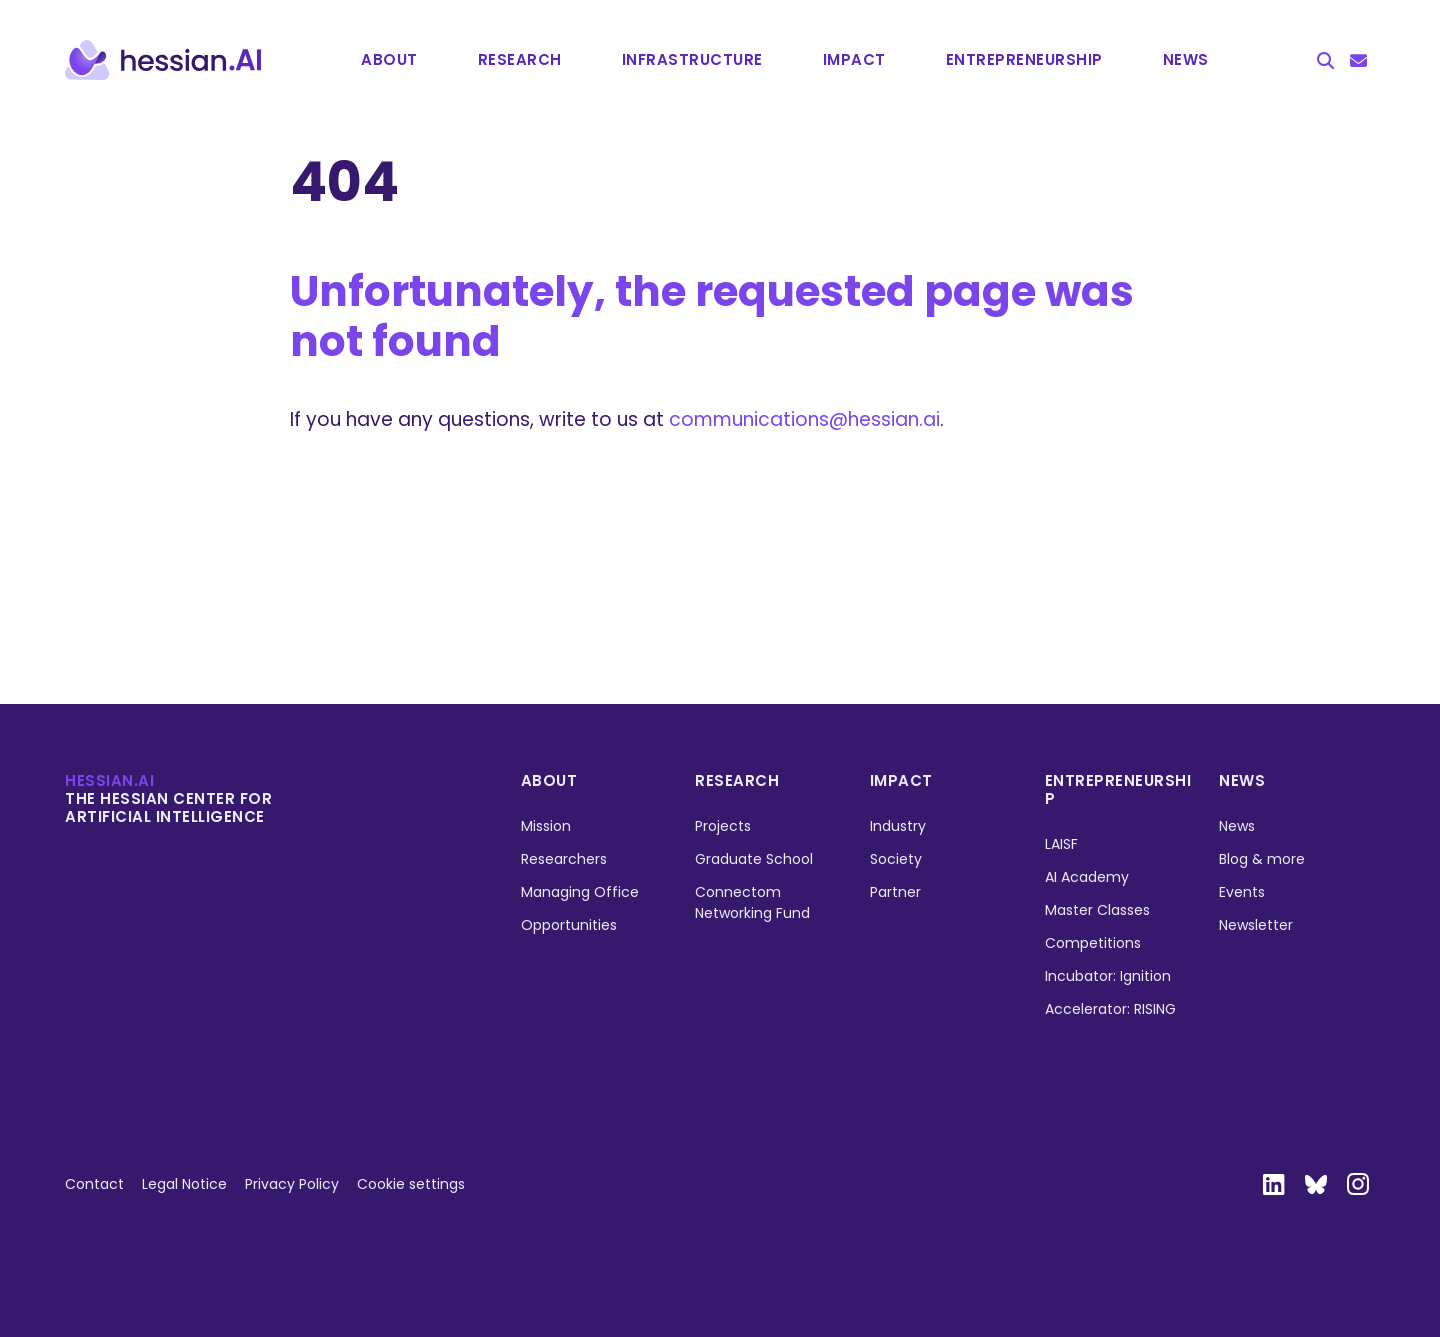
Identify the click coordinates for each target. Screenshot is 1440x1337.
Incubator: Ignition (1108, 976)
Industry (898, 826)
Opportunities (569, 925)
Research (520, 59)
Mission (546, 826)
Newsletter (1256, 925)
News (1186, 59)
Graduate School (754, 859)
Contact (94, 1184)
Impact (854, 59)
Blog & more (1262, 859)
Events (1242, 892)
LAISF (1061, 844)
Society (896, 859)
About (389, 59)
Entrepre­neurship (1024, 59)
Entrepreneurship (1118, 789)
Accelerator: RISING (1110, 1009)
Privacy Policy (292, 1184)
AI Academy (1087, 877)
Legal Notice (184, 1184)
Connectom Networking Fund (752, 902)
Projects (723, 826)
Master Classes (1097, 910)
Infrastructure (692, 59)
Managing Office (580, 892)
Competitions (1093, 943)
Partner (895, 892)
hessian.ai (109, 780)
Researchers (564, 859)
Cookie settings (411, 1184)
